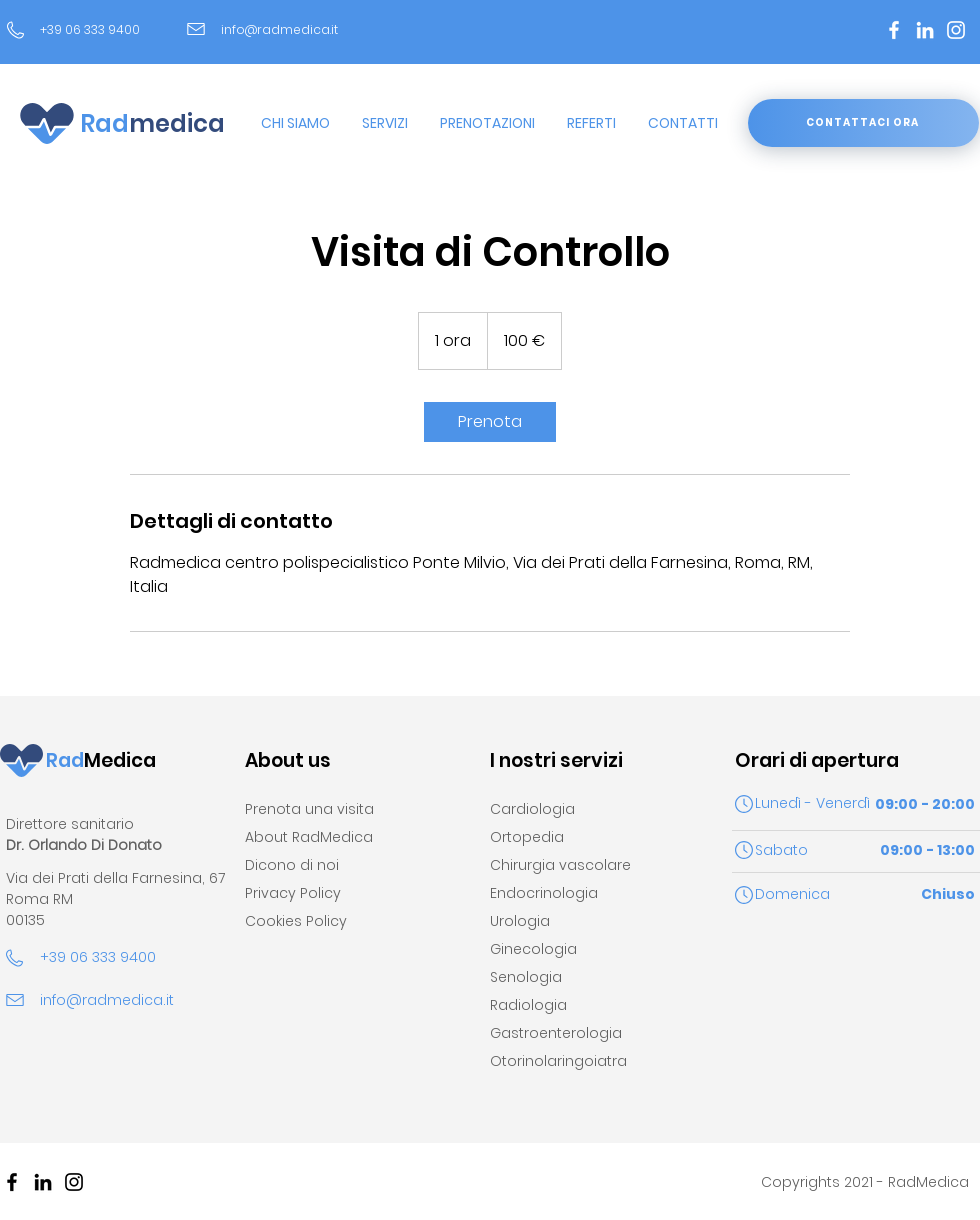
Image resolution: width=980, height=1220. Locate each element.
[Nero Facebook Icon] (12, 1182)
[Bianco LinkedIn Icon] (925, 30)
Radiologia (528, 1005)
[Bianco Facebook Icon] (894, 30)
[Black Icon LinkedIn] (43, 1182)
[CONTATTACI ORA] (863, 123)
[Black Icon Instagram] (74, 1182)
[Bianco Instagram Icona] (956, 30)
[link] (490, 422)
